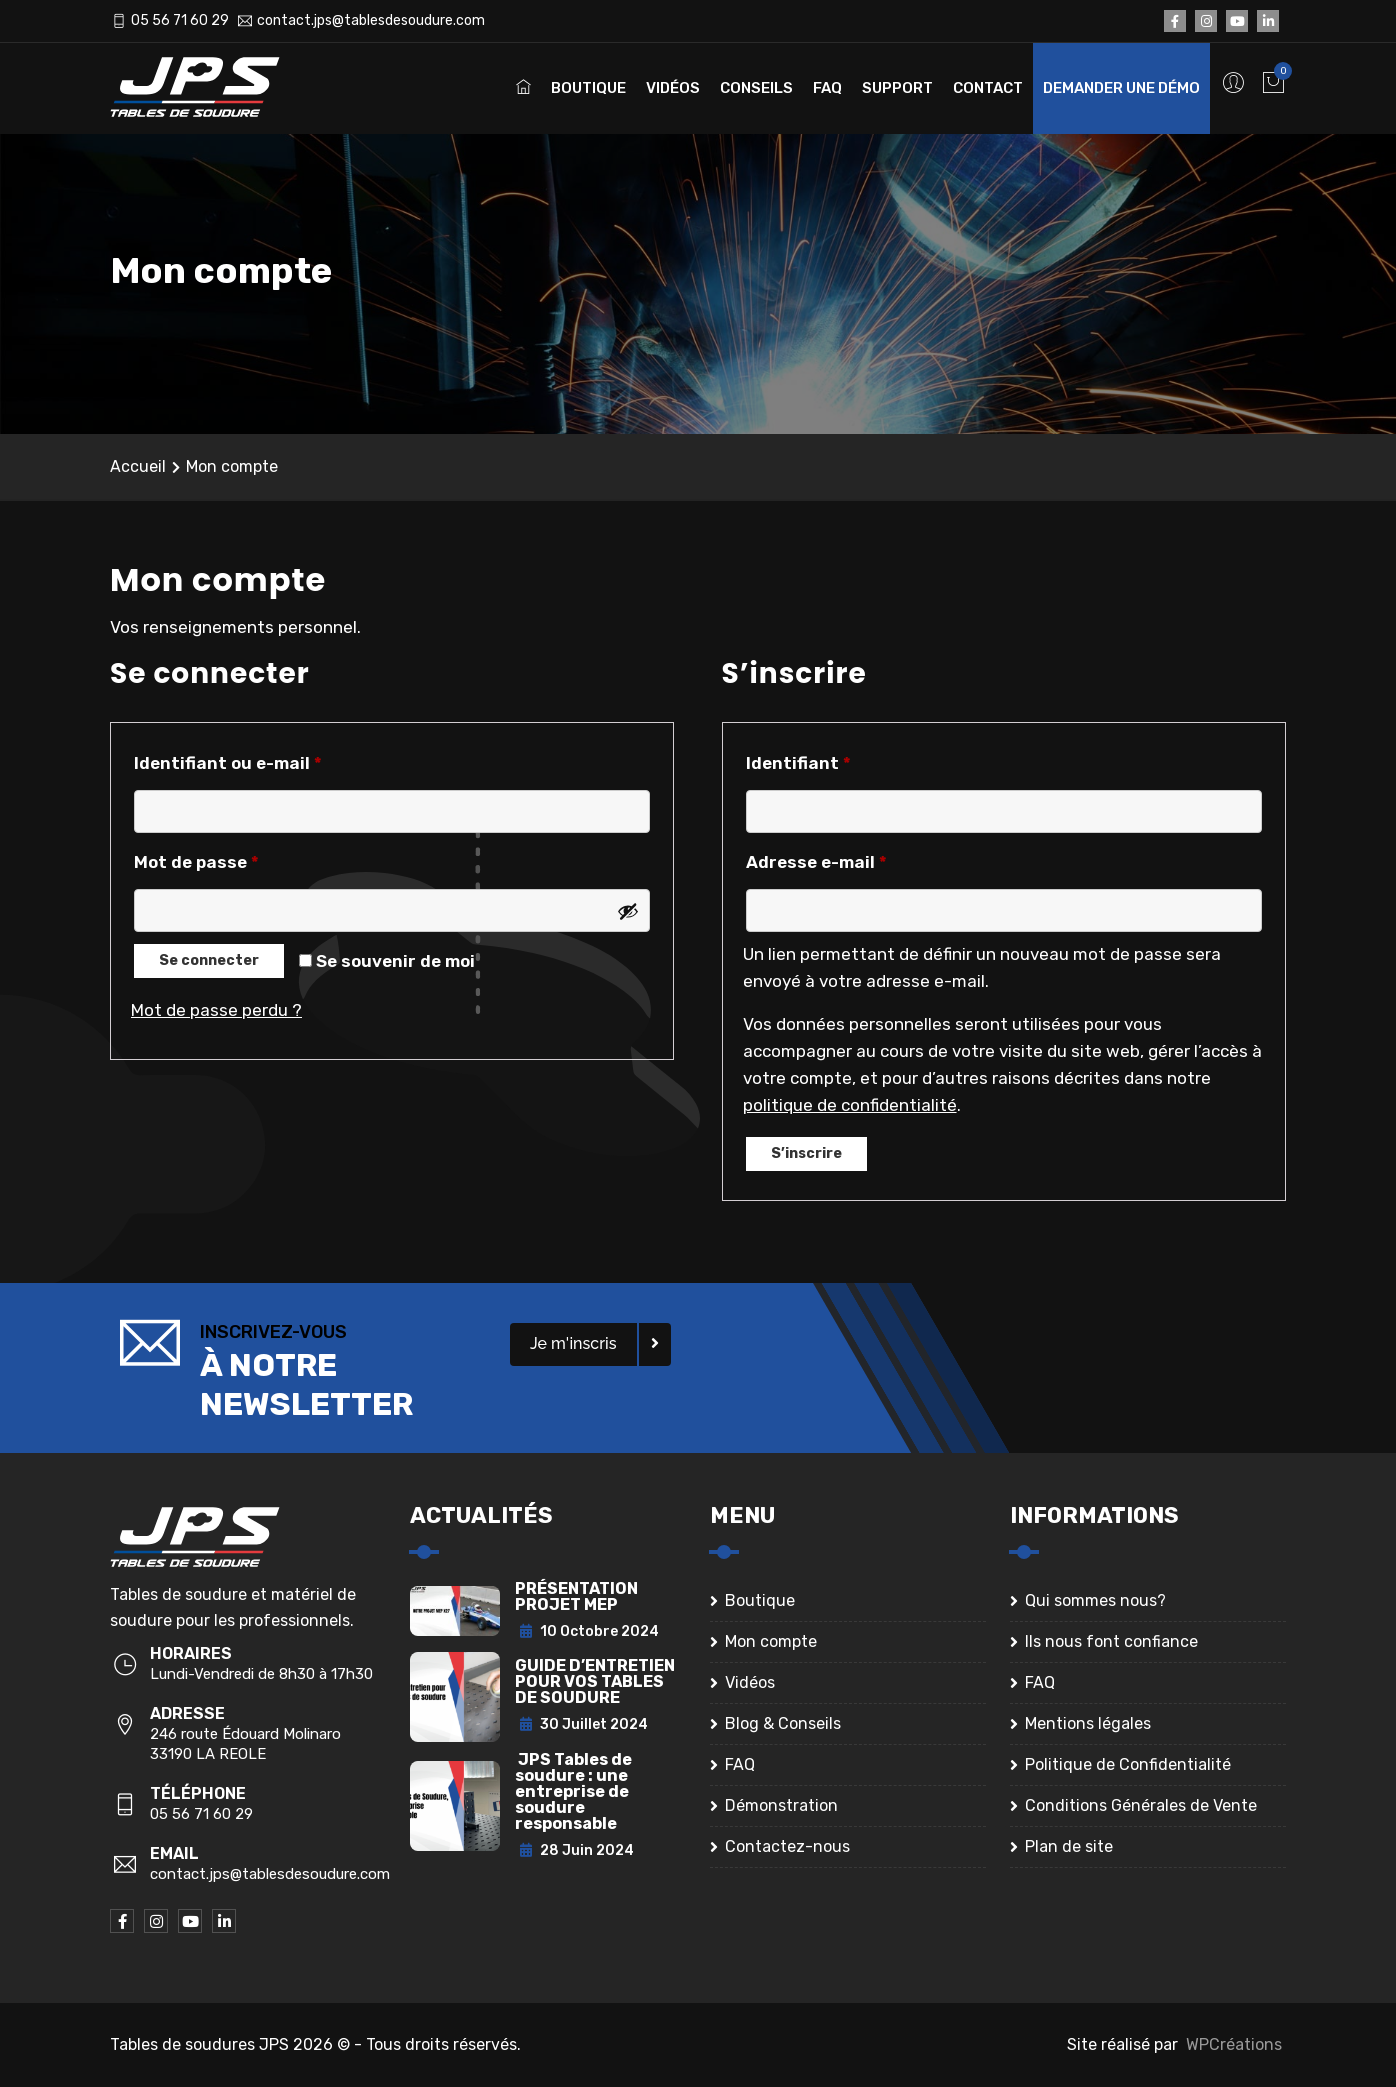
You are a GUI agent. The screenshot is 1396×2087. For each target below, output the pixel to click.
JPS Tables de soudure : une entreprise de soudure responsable (573, 1791)
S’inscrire (806, 1153)
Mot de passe (202, 862)
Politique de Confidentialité (1128, 1764)
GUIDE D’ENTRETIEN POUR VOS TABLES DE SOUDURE (595, 1681)
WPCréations (1234, 2044)
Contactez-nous (787, 1846)
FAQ (827, 88)
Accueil (138, 466)
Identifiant (804, 763)
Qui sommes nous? (1095, 1600)
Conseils (756, 88)
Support (897, 88)
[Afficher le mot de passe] (628, 911)
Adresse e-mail (822, 862)
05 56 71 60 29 (180, 20)
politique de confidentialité (850, 1105)
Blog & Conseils (783, 1723)
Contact (988, 88)
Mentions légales (1088, 1723)
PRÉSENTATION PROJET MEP (576, 1596)
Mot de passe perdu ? (216, 1010)
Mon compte (771, 1641)
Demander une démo (1121, 88)
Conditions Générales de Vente (1141, 1805)
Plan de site (1069, 1846)
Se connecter (209, 960)
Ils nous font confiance (1111, 1641)
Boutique (588, 88)
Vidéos (673, 88)
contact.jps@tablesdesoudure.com (371, 20)
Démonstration (781, 1805)
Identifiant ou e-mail (233, 763)
